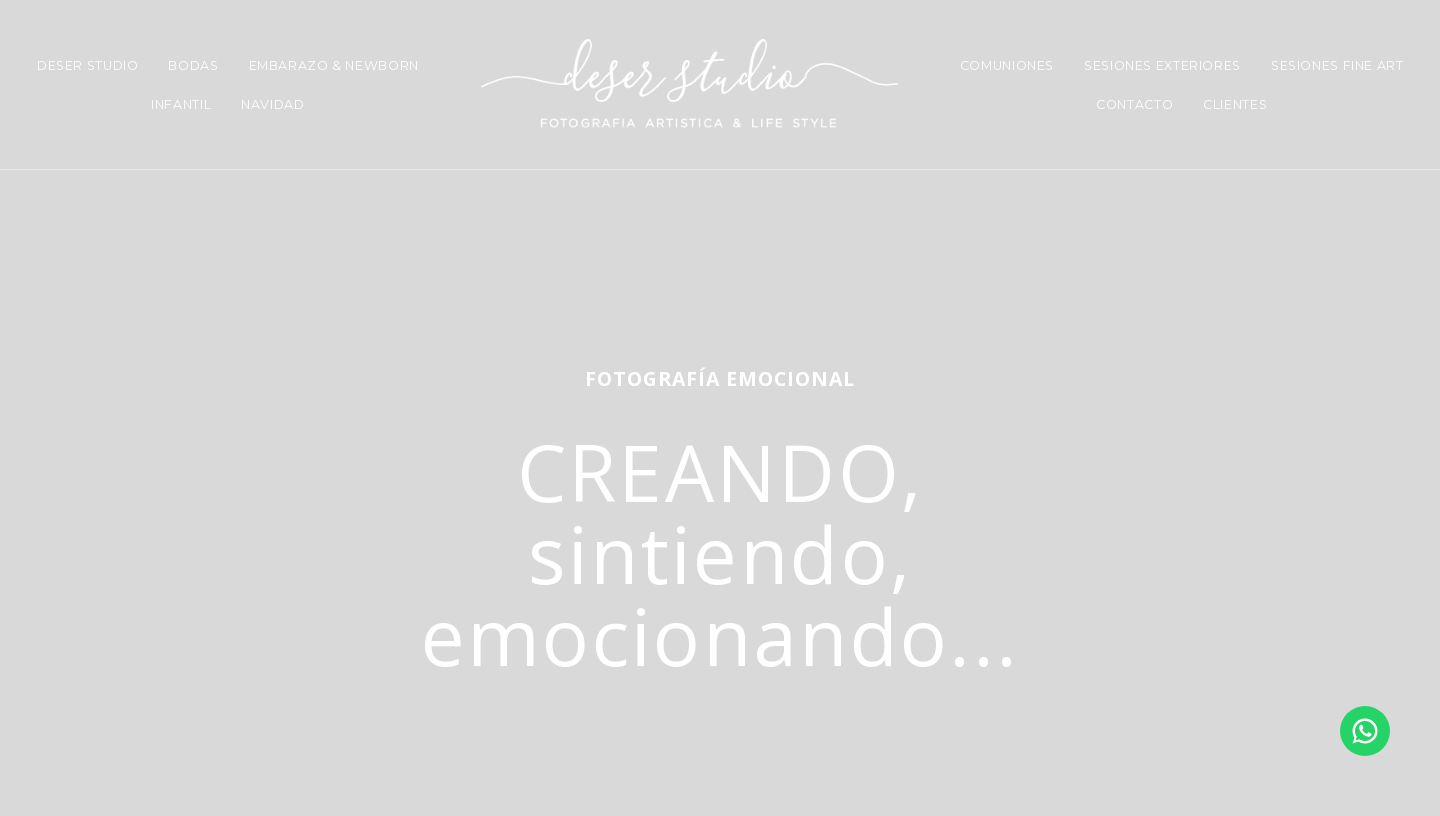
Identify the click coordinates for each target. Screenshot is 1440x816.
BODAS (193, 65)
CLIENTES (1235, 104)
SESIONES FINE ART (1337, 65)
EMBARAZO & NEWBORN (334, 65)
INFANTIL (181, 104)
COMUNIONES (1007, 65)
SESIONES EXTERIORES (1162, 65)
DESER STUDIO (88, 65)
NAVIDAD (272, 104)
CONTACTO (1134, 104)
